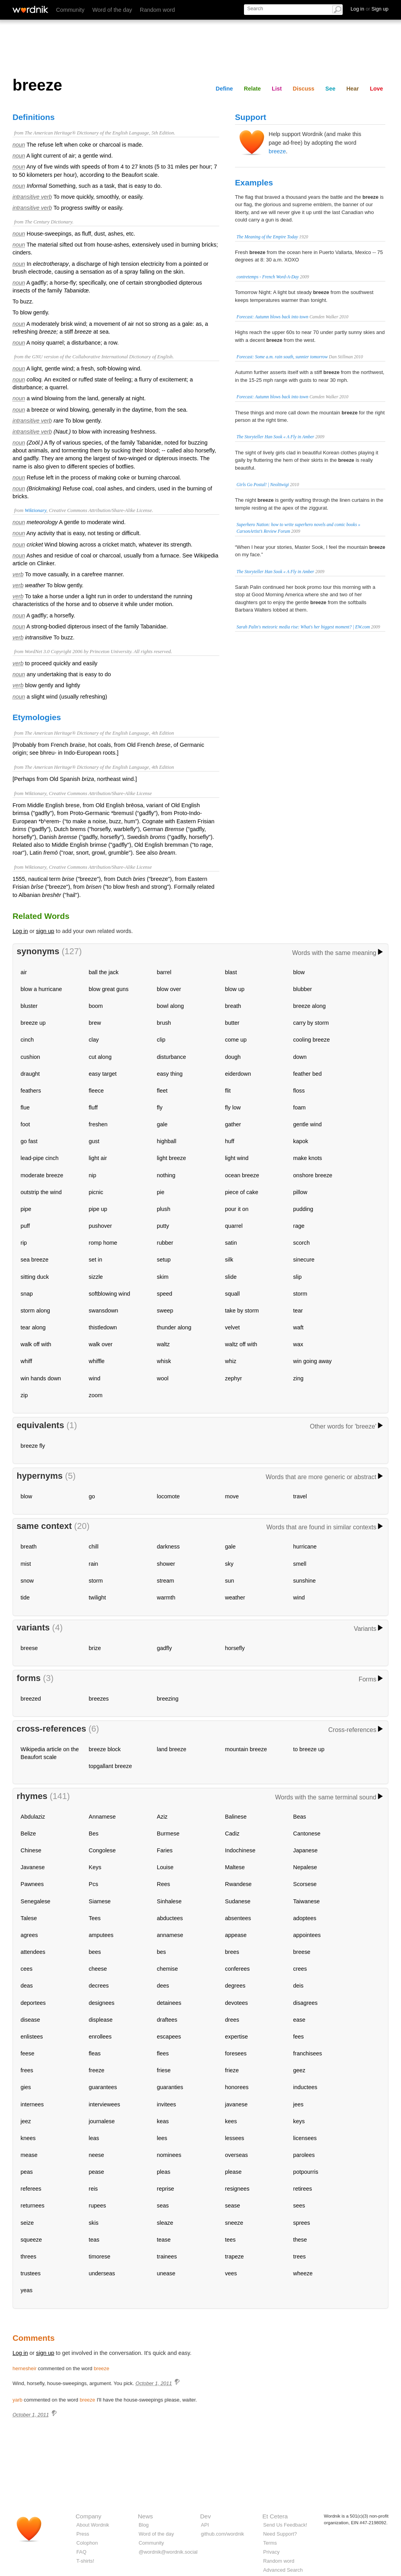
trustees (31, 2273)
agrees (29, 1935)
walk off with (36, 1344)
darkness (168, 1546)
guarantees (103, 2087)
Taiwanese (306, 1901)
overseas (236, 2155)
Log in (20, 931)
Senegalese (36, 1901)
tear (298, 1310)
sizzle (96, 1277)
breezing (168, 1699)
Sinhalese (169, 1901)
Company (88, 2516)
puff (25, 1226)
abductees (170, 1918)
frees (27, 2070)
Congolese (102, 1850)
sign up (45, 931)
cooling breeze (311, 1040)
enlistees (32, 2036)
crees (300, 1969)
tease (164, 2240)
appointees (307, 1935)
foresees (236, 2053)
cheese (98, 1969)
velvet (232, 1327)
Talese (29, 1918)
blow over (169, 989)
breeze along (309, 1006)
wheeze (303, 2273)
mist (26, 1564)
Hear (352, 88)
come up (236, 1040)
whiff (26, 1361)
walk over (101, 1344)
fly (160, 1107)
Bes (94, 1833)
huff (230, 1141)
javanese (236, 2104)
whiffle (97, 1361)
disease (30, 2020)
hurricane (305, 1546)
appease (236, 1935)
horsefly (235, 1648)
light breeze (171, 1158)
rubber (165, 1243)
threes (28, 2256)
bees (95, 1952)
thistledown (103, 1327)
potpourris (305, 2172)
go (92, 1496)
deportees (33, 2003)
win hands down (41, 1378)
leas (94, 2138)
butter (232, 1023)
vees (231, 2273)
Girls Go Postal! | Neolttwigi (263, 484)
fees (298, 2036)
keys (299, 2121)
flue (25, 1107)
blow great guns (109, 989)
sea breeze (35, 1259)
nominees (169, 2155)
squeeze (31, 2240)
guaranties (170, 2087)
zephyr (233, 1378)
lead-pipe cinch (40, 1158)
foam (299, 1107)
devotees (236, 2003)
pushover (100, 1226)
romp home (103, 1243)
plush (163, 1209)
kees (231, 2121)
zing (298, 1378)
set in (95, 1259)
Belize (28, 1833)
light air (98, 1158)
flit (228, 1090)
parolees (304, 2155)
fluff (93, 1107)
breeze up (33, 1023)
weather (235, 1597)
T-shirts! (85, 2561)
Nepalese (305, 1867)
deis (298, 1985)
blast (231, 972)
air (24, 972)
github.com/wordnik (222, 2534)
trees (299, 2256)
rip (24, 1243)
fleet (162, 1090)
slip (297, 1277)
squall (232, 1294)
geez (299, 2070)
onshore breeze (312, 1175)
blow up (235, 989)
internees (32, 2104)
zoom (96, 1395)
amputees (101, 1935)
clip (161, 1040)
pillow (300, 1192)
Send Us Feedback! (285, 2525)
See (330, 88)
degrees (235, 1985)
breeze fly (33, 1446)
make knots (307, 1158)
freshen (98, 1124)
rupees (97, 2205)
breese (29, 1648)
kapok (300, 1141)
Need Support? (280, 2534)
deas (27, 1985)
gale (162, 1124)
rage (299, 1226)
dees (163, 1985)
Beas (299, 1817)
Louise (165, 1867)
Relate (252, 88)
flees (163, 2053)
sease (232, 2205)
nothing (166, 1175)
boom (96, 1006)
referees (31, 2189)
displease (101, 2020)
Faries (165, 1850)
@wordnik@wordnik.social (168, 2552)
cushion (30, 1057)
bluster (29, 1006)
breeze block (105, 1749)
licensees (305, 2138)
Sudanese (238, 1901)
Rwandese (238, 1884)
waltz (163, 1344)
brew (95, 1023)
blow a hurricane (41, 989)
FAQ (81, 2552)
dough (233, 1057)
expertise (236, 2036)
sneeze (234, 2223)
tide (25, 1597)
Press (82, 2534)
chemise (167, 1969)
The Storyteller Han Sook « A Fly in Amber (275, 436)
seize (27, 2223)
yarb (17, 2400)
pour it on (237, 1209)
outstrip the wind (41, 1192)
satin (231, 1243)
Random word (157, 10)
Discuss (303, 88)
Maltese (235, 1867)
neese (96, 2155)
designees (102, 2003)
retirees (302, 2189)
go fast (29, 1141)
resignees (237, 2189)
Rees (163, 1884)
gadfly (164, 1648)
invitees (166, 2104)
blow (299, 972)
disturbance (171, 1057)
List (277, 88)
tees (230, 2240)
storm (300, 1294)
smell (300, 1564)
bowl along (170, 1006)
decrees (99, 1985)
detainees (169, 2003)
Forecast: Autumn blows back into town (272, 316)
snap (27, 1294)
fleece (96, 1090)
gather (233, 1124)
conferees (237, 1969)
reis (93, 2189)
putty (163, 1226)
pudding (303, 1209)
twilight (97, 1597)
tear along (33, 1327)
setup (164, 1259)
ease (299, 2020)
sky (229, 1564)
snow (27, 1581)
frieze (232, 2070)
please (233, 2172)
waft (298, 1327)
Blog (144, 2525)
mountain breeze (246, 1749)
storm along (35, 1310)
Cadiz (232, 1833)
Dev (205, 2516)
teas (94, 2240)
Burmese (168, 1833)
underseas (102, 2273)
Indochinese (240, 1850)
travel (300, 1496)
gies (26, 2087)
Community (70, 10)
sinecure (303, 1259)
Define (224, 88)
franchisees (307, 2053)
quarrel (234, 1226)
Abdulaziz (33, 1817)
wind (95, 1378)
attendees (33, 1952)
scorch (301, 1243)
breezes (99, 1699)
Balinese (236, 1817)
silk (229, 1259)
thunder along (174, 1327)
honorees (237, 2087)
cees (27, 1969)
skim (163, 1277)
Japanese (305, 1850)
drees (232, 2020)
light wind (237, 1158)
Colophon (87, 2543)
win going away (312, 1361)
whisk (164, 1361)
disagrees (305, 2003)
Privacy (271, 2552)
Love (376, 88)
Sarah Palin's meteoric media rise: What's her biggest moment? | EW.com (303, 626)
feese (27, 2053)
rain (93, 1564)
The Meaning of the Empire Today (267, 236)
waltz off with (241, 1344)
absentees (238, 1918)
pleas (163, 2172)
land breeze (171, 1749)
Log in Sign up (369, 9)
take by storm (242, 1310)
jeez (26, 2121)
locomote (168, 1496)
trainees (167, 2256)
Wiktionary (35, 510)
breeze (277, 151)
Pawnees (32, 1884)
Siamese (100, 1901)
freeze (97, 2070)
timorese (99, 2256)
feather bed (307, 1074)
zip (24, 1395)
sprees (301, 2223)
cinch (27, 1040)
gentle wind (307, 1124)
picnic (96, 1192)
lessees (234, 2138)
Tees (95, 1918)
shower (166, 1564)
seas (163, 2205)
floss (299, 1090)
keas (163, 2121)
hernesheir (24, 2368)
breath (233, 1006)
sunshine (304, 1581)
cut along (100, 1057)
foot (25, 1124)
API (205, 2525)
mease (29, 2155)
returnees (33, 2205)
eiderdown (238, 1074)
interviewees (104, 2104)
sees (299, 2205)
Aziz (162, 1817)
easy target (103, 1074)
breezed (31, 1699)
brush (164, 1023)
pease (96, 2172)
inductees (305, 2087)
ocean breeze (242, 1175)
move (232, 1496)
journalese (102, 2121)
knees (28, 2138)
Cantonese (307, 1833)
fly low (233, 1107)
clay (94, 1040)
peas (27, 2172)
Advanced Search (283, 2570)
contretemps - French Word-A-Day (268, 276)
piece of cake (241, 1192)
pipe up (98, 1209)
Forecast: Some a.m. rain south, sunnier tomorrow (282, 356)
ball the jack (104, 972)
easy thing (170, 1074)
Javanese (33, 1867)
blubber (302, 989)
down (300, 1057)
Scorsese (305, 1884)
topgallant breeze (110, 1766)
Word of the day (112, 10)
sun (229, 1581)
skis (94, 2223)
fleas (95, 2053)
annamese (170, 1935)
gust (94, 1141)
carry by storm (311, 1023)
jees (298, 2104)
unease (166, 2273)
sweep (165, 1310)
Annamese (102, 1817)
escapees (169, 2036)
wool (163, 1378)
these (300, 2240)
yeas (27, 2290)
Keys (95, 1867)
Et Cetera (275, 2516)
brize (95, 1648)
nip (92, 1175)
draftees (167, 2020)
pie (160, 1192)
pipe (26, 1209)
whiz (231, 1361)
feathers (31, 1090)
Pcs (93, 1884)
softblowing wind (109, 1294)
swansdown (103, 1310)
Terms (270, 2543)
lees (162, 2138)
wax (298, 1344)
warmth (166, 1597)
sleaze (165, 2223)
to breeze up (309, 1749)
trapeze (234, 2256)
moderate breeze (42, 1175)
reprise (165, 2189)
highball (167, 1141)
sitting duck (35, 1277)
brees (232, 1952)
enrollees (100, 2036)
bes (161, 1952)
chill (94, 1546)
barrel (164, 972)
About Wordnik (92, 2525)
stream (165, 1581)
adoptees (304, 1918)
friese (164, 2070)
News (145, 2516)
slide (231, 1277)
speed (164, 1294)
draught (30, 1074)
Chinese (31, 1850)
